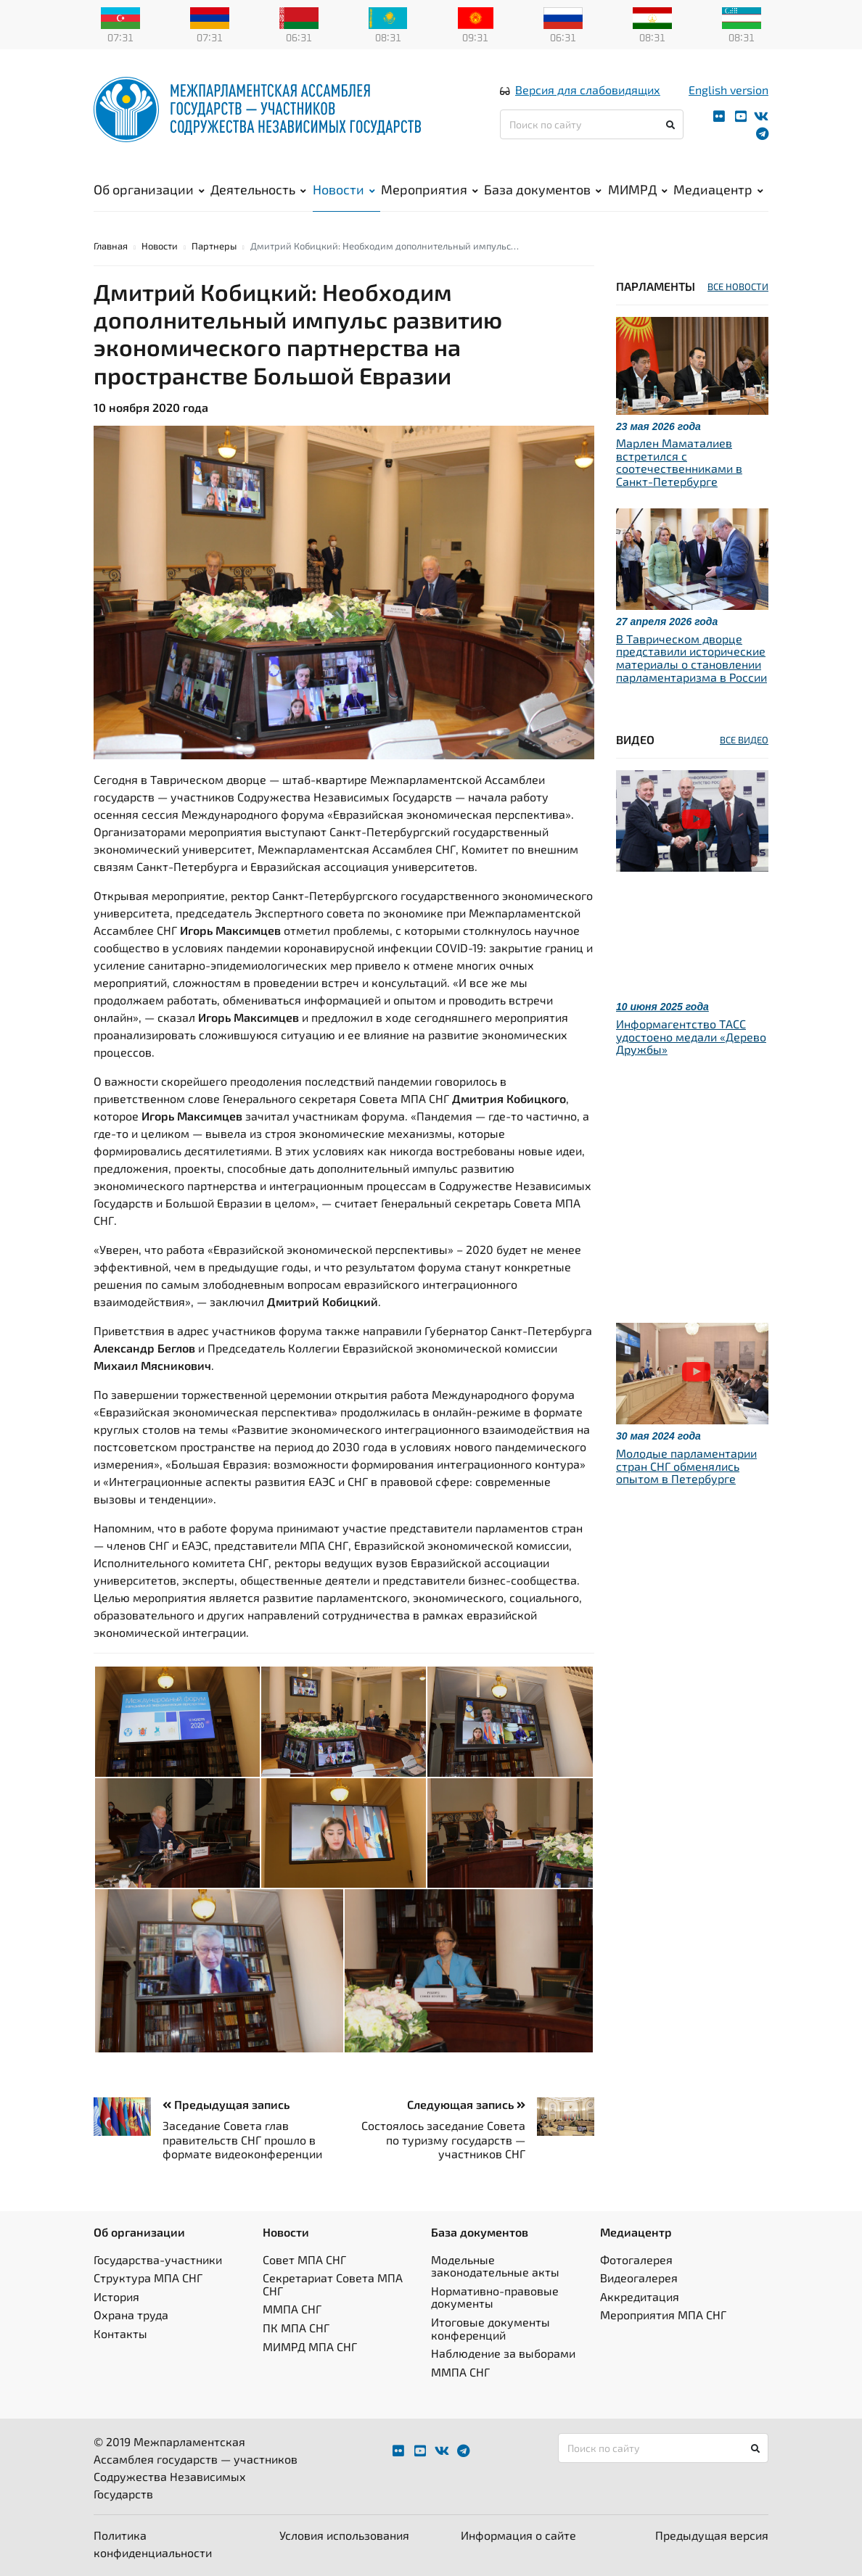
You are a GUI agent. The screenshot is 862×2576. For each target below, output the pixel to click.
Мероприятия (429, 189)
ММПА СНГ (292, 2309)
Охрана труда (131, 2314)
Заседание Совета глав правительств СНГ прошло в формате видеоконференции (242, 2139)
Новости (344, 189)
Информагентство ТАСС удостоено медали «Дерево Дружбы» (691, 1036)
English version (728, 89)
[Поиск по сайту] (592, 124)
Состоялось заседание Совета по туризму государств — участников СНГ (443, 2139)
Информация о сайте (518, 2535)
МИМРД (638, 189)
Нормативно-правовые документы (495, 2297)
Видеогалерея (639, 2277)
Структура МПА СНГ (148, 2277)
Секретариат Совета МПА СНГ (333, 2284)
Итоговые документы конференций (490, 2328)
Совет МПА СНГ (304, 2259)
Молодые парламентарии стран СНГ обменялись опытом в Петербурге (686, 1465)
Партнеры (214, 246)
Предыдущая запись (226, 2104)
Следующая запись (466, 2104)
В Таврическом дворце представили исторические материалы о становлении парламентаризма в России (691, 658)
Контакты (120, 2333)
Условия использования (344, 2535)
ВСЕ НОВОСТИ (737, 286)
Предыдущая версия (711, 2535)
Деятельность (258, 189)
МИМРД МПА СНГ (310, 2346)
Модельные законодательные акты (495, 2266)
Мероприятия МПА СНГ (663, 2314)
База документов (543, 189)
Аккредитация (639, 2296)
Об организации (149, 189)
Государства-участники (158, 2259)
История (116, 2296)
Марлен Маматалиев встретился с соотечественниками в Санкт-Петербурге (679, 462)
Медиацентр (718, 189)
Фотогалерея (636, 2259)
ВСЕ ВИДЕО (744, 740)
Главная (111, 246)
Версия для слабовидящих (587, 89)
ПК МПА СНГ (296, 2327)
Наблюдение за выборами (503, 2353)
